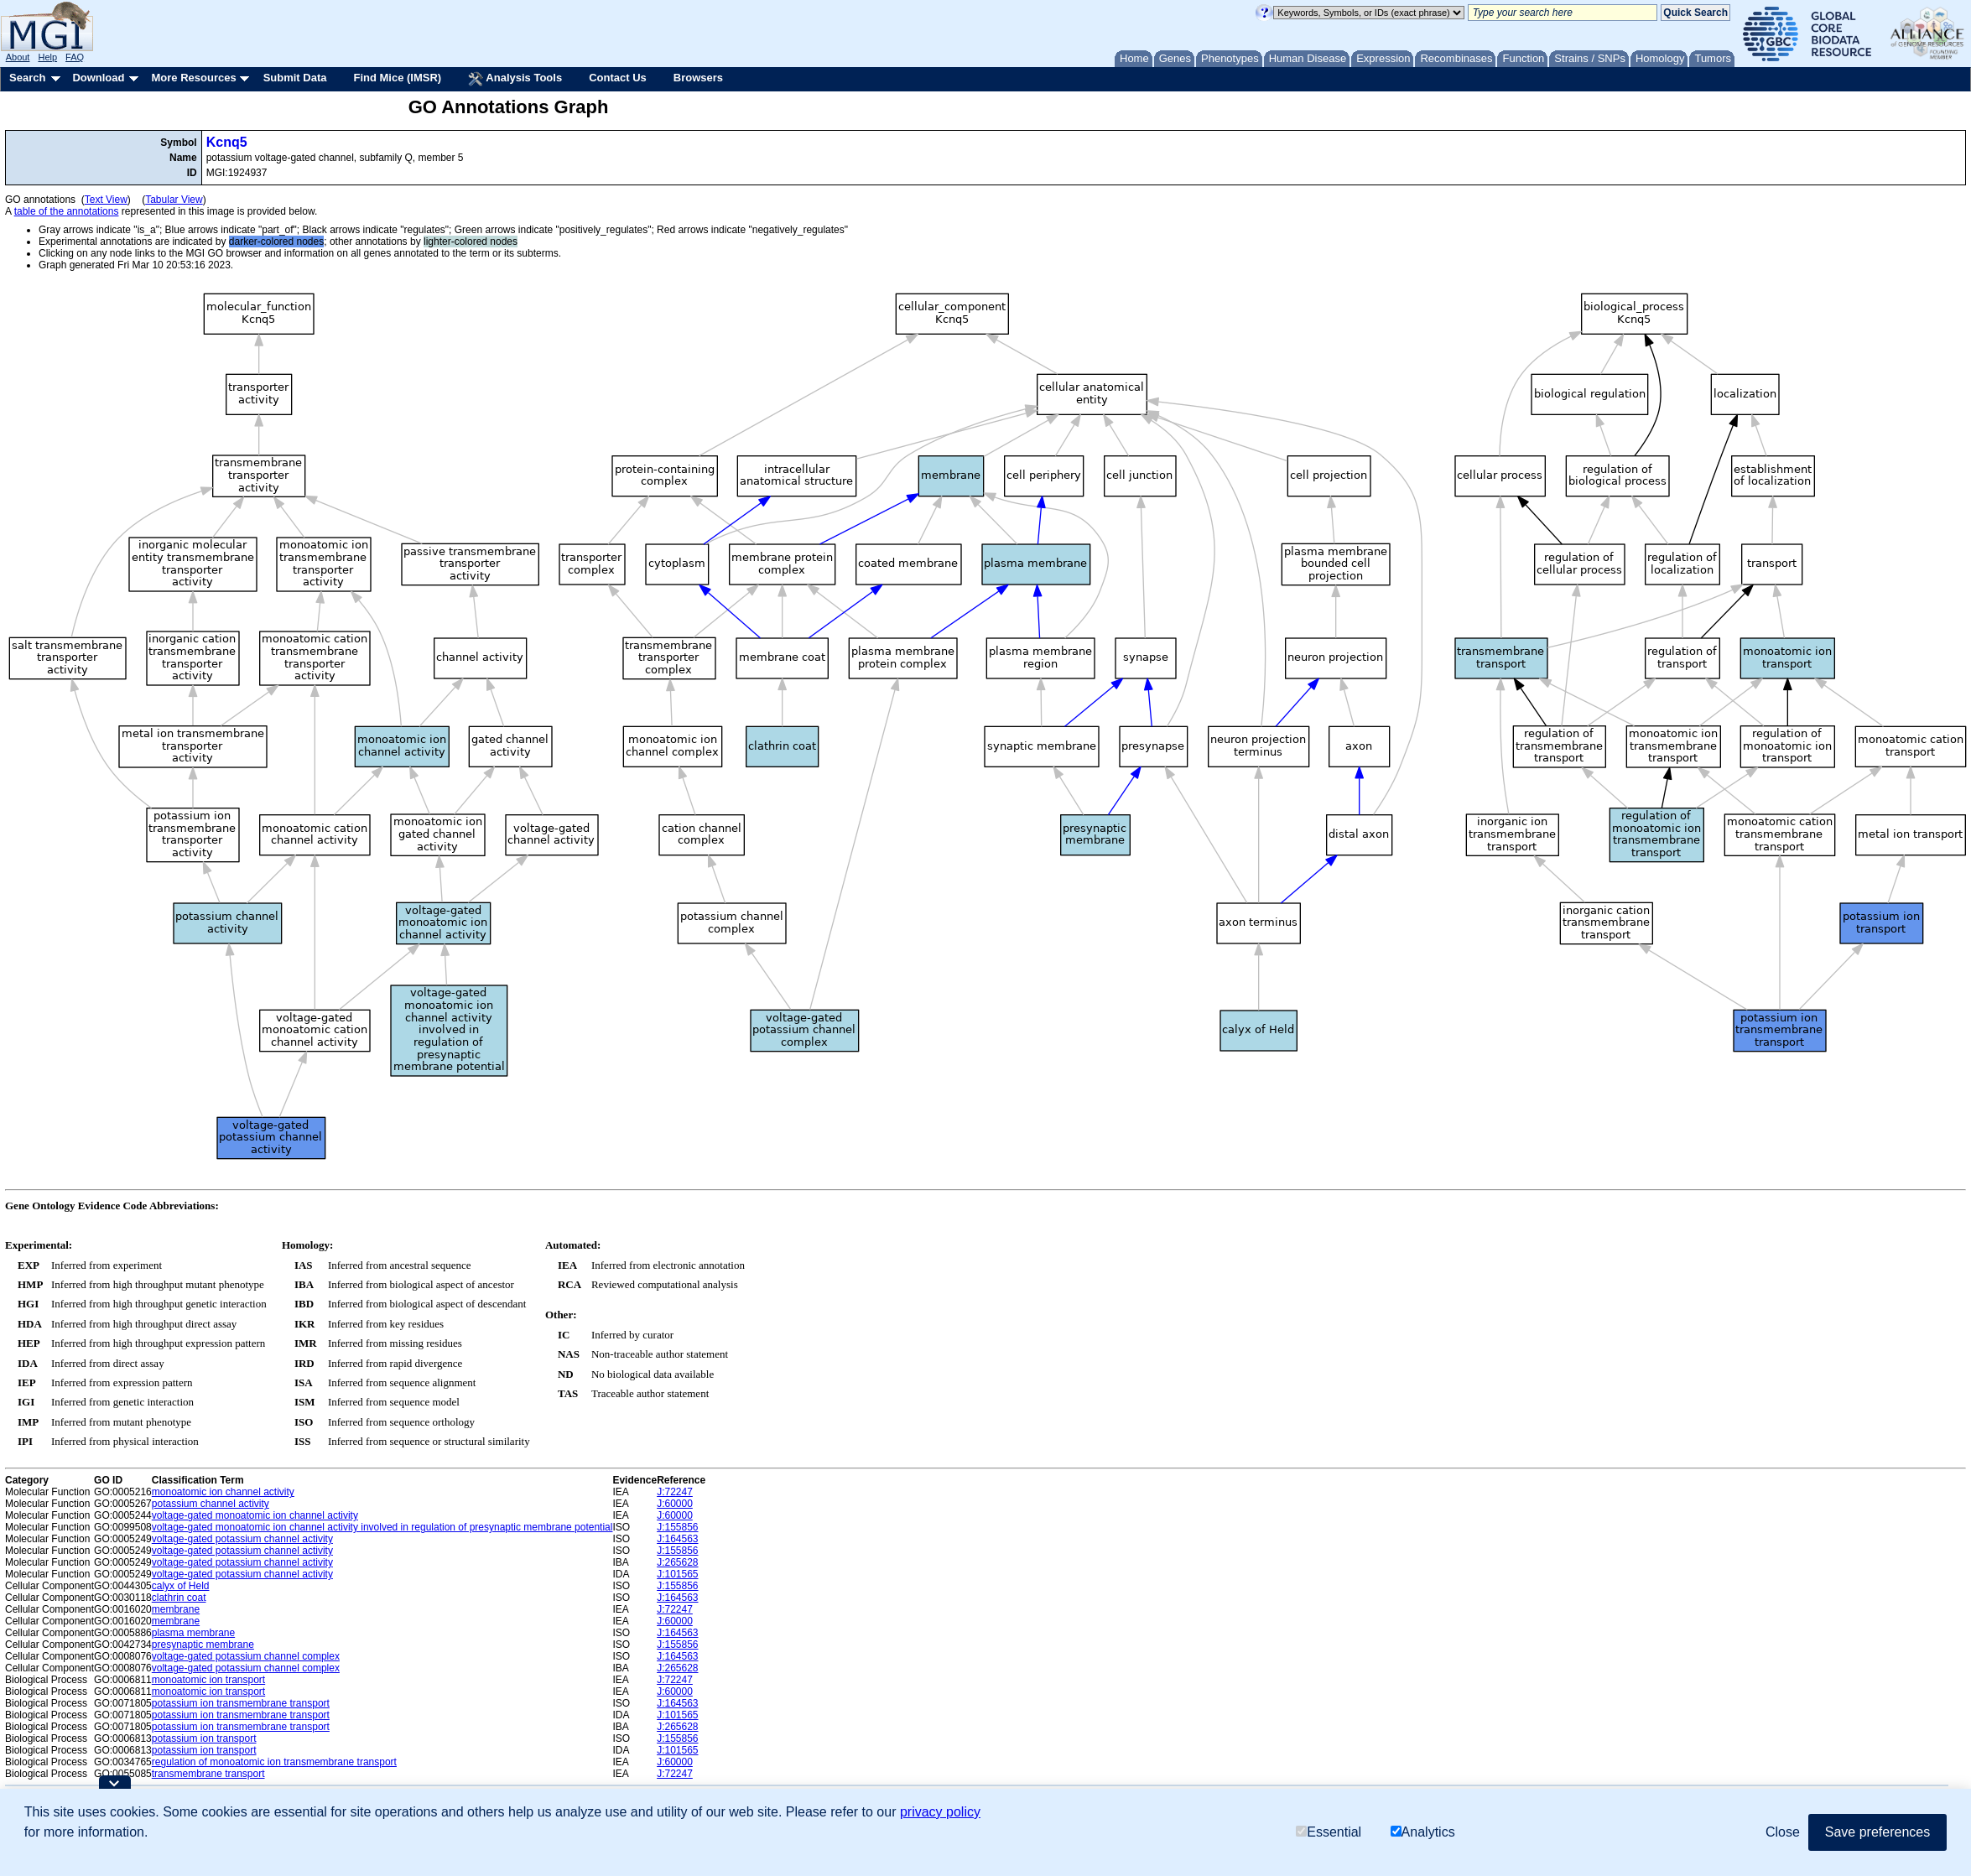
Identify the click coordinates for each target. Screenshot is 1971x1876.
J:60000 (675, 1504)
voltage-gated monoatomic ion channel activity (255, 1515)
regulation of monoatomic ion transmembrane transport (274, 1762)
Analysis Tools (515, 78)
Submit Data (295, 77)
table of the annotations (66, 211)
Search (27, 77)
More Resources (193, 77)
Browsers (698, 77)
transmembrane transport (208, 1774)
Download (98, 77)
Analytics (1423, 1832)
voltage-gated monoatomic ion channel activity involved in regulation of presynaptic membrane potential (382, 1527)
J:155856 (677, 1527)
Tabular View (173, 199)
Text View (106, 199)
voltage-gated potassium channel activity (242, 1539)
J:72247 (675, 1492)
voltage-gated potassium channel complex (246, 1656)
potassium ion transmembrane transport (241, 1703)
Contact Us (618, 77)
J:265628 (677, 1562)
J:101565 (677, 1574)
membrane (176, 1609)
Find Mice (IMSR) (397, 77)
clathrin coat (179, 1597)
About (18, 57)
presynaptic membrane (203, 1644)
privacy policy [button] (940, 1812)
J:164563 (677, 1539)
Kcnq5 (226, 142)
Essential (1328, 1832)
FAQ (74, 57)
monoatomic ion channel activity (223, 1492)
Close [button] (1783, 1832)
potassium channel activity (210, 1504)
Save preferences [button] (1877, 1832)
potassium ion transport (204, 1738)
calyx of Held (181, 1586)
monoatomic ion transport (208, 1680)
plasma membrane (193, 1633)
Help (47, 57)
